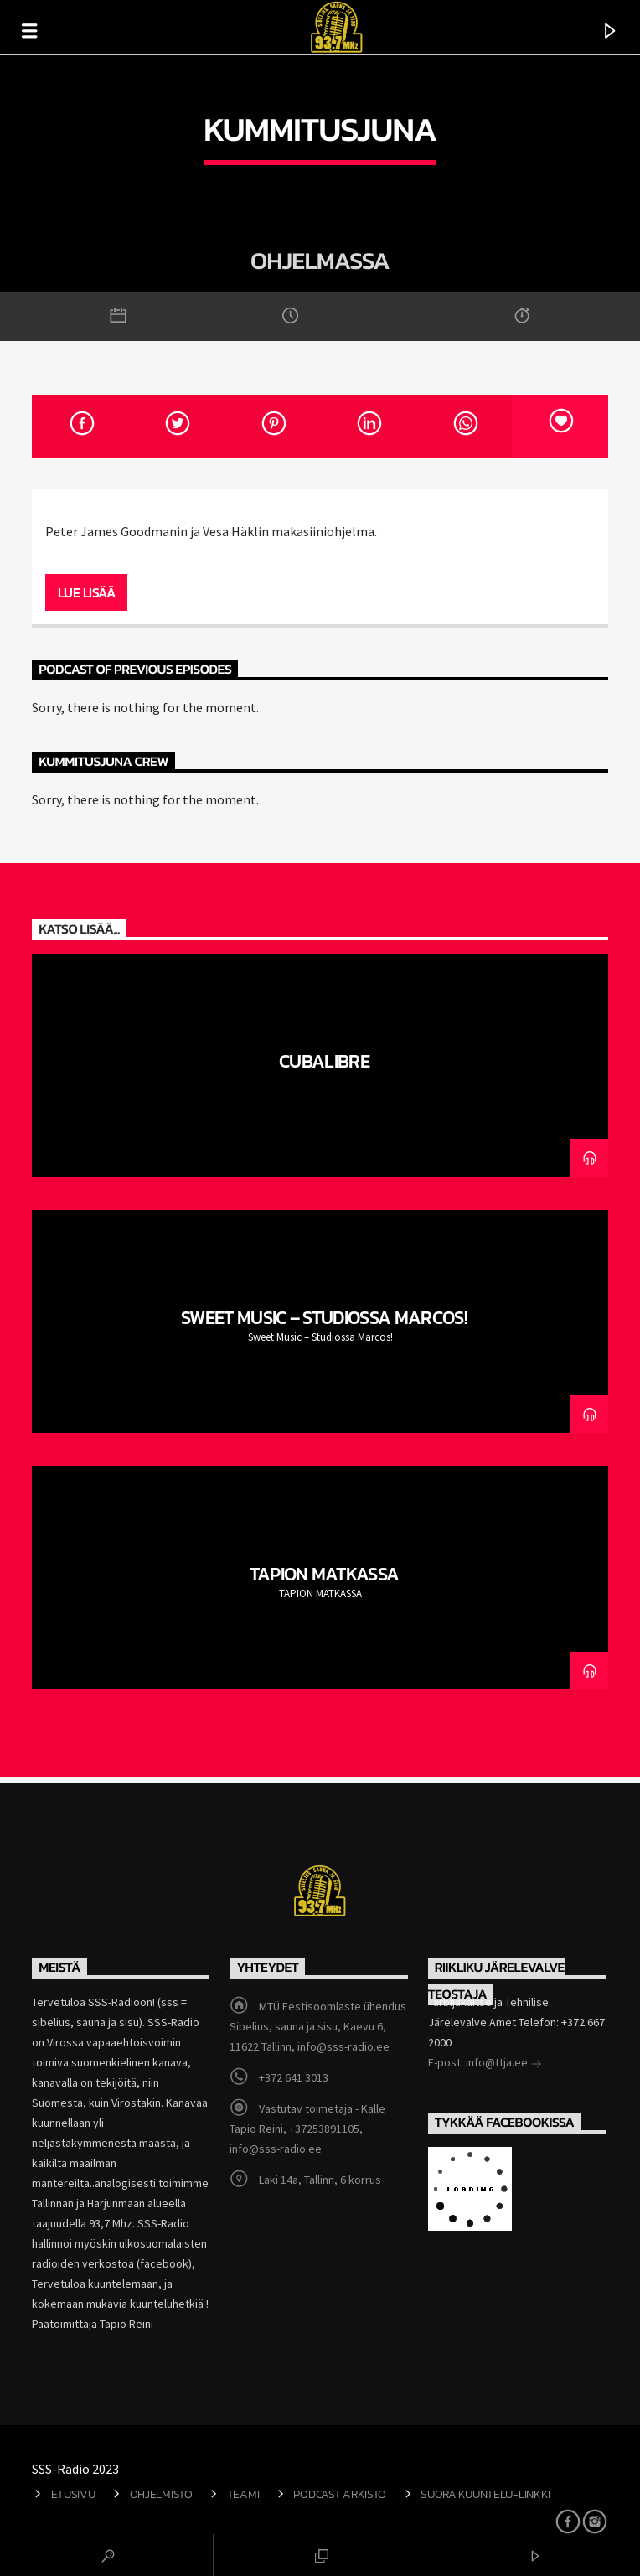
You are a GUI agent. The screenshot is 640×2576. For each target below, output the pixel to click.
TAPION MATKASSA (325, 1574)
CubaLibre (324, 1061)
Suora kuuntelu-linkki (485, 2494)
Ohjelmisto (161, 2494)
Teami (243, 2494)
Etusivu (73, 2494)
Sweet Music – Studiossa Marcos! (324, 1317)
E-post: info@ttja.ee (485, 2064)
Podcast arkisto (339, 2494)
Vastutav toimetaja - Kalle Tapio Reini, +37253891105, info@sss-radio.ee (307, 2128)
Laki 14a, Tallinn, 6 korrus (320, 2179)
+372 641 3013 (293, 2077)
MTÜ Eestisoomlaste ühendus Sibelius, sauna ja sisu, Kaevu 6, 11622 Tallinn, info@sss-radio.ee (317, 2026)
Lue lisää (87, 592)
